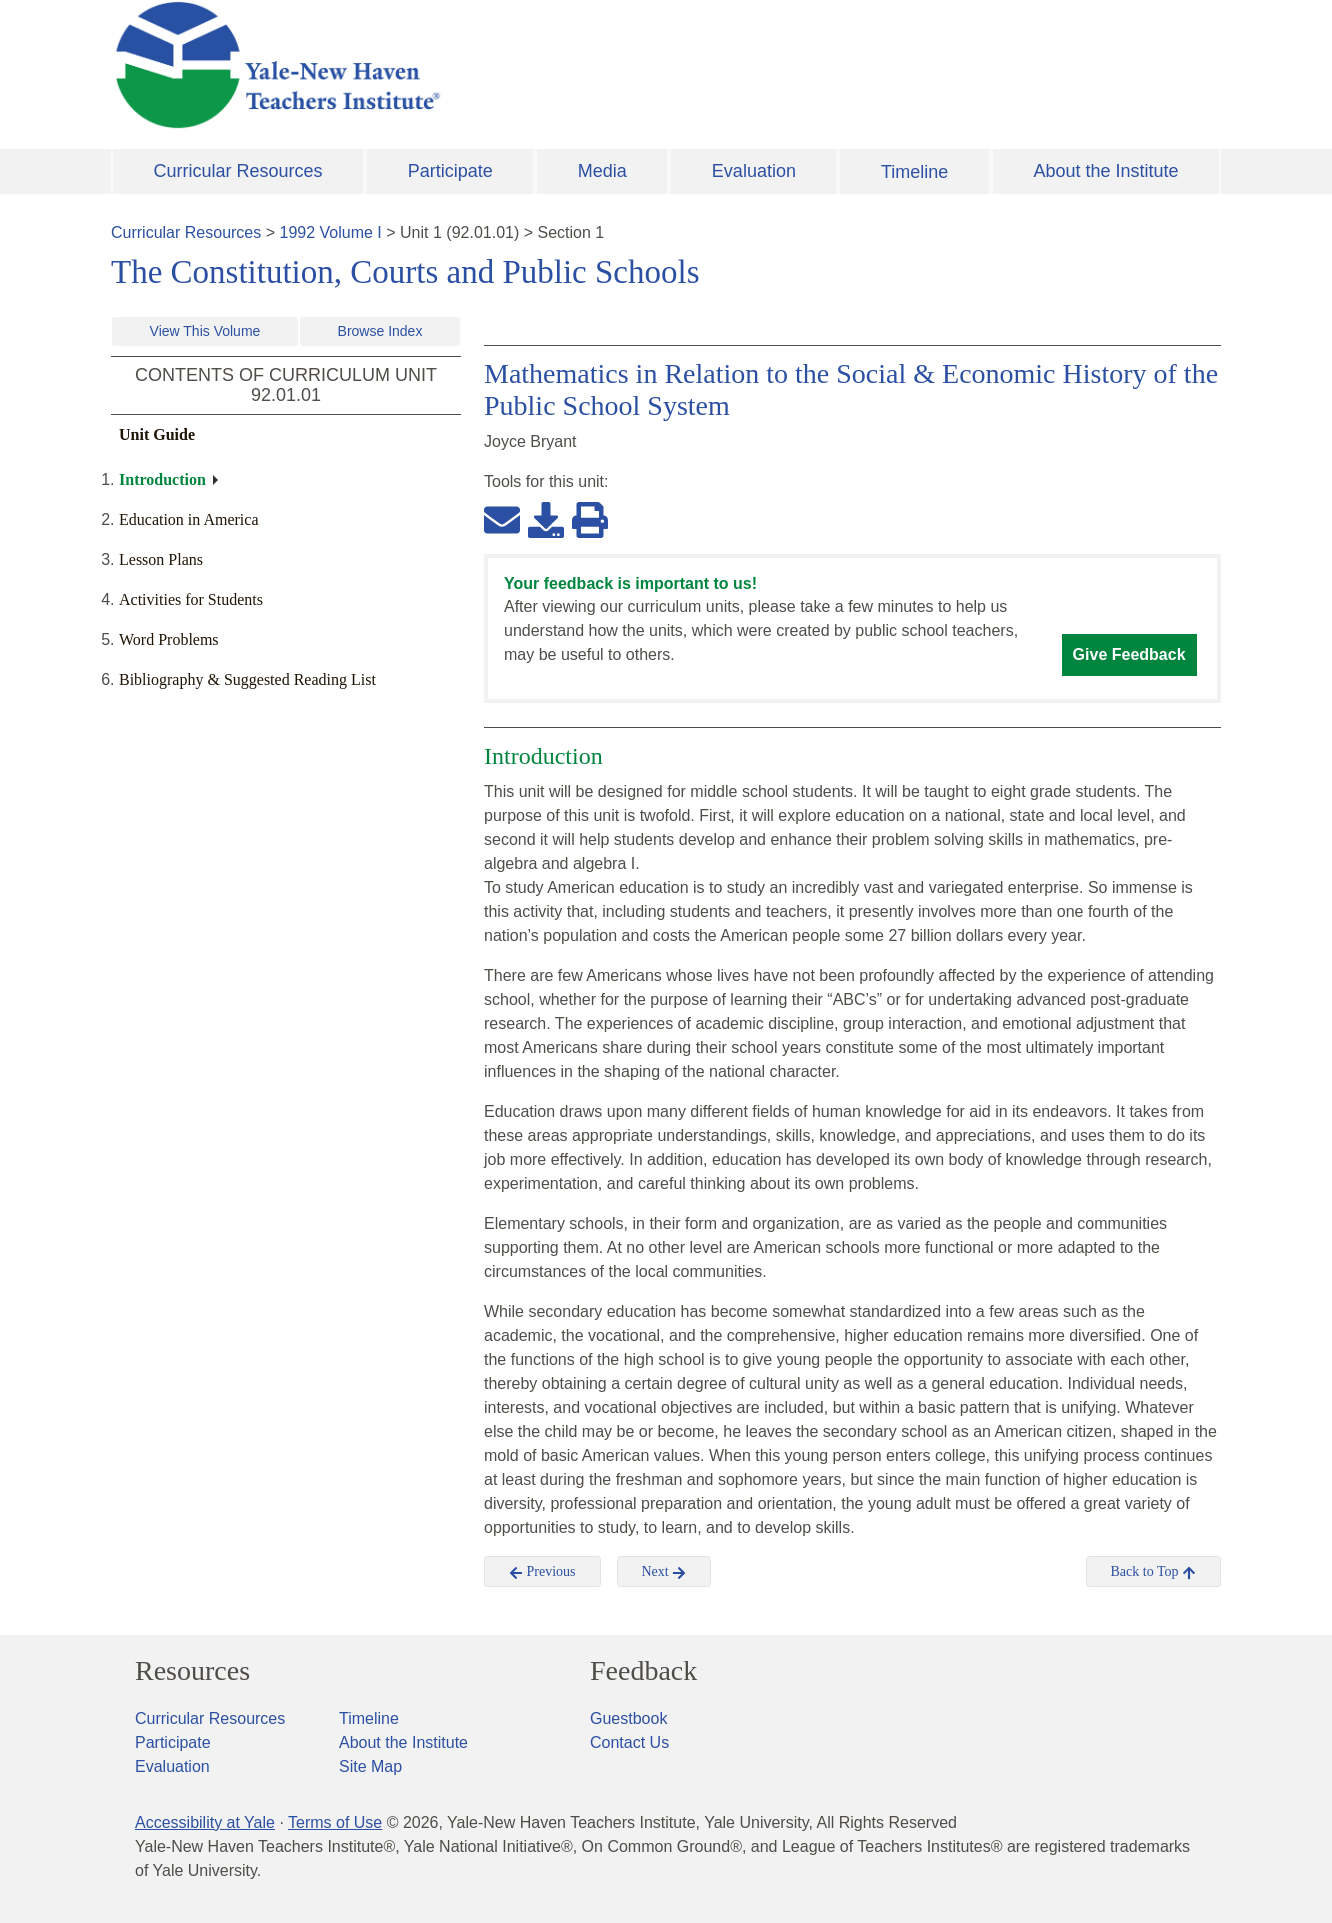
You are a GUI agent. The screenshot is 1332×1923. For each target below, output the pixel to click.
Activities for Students (191, 599)
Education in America (189, 519)
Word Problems (169, 639)
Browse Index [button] (380, 331)
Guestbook (628, 1718)
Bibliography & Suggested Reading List (247, 679)
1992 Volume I (331, 232)
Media (602, 171)
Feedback (643, 1671)
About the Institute (1105, 171)
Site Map (370, 1766)
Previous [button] (542, 1572)
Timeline (914, 172)
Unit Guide (157, 434)
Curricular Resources (238, 171)
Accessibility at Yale (205, 1822)
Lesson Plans (161, 559)
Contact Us (629, 1742)
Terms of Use (335, 1822)
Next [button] (664, 1572)
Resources (192, 1671)
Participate (450, 171)
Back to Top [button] (1153, 1572)
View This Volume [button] (205, 331)
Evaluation (754, 171)
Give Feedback (1129, 654)
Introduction (162, 479)
